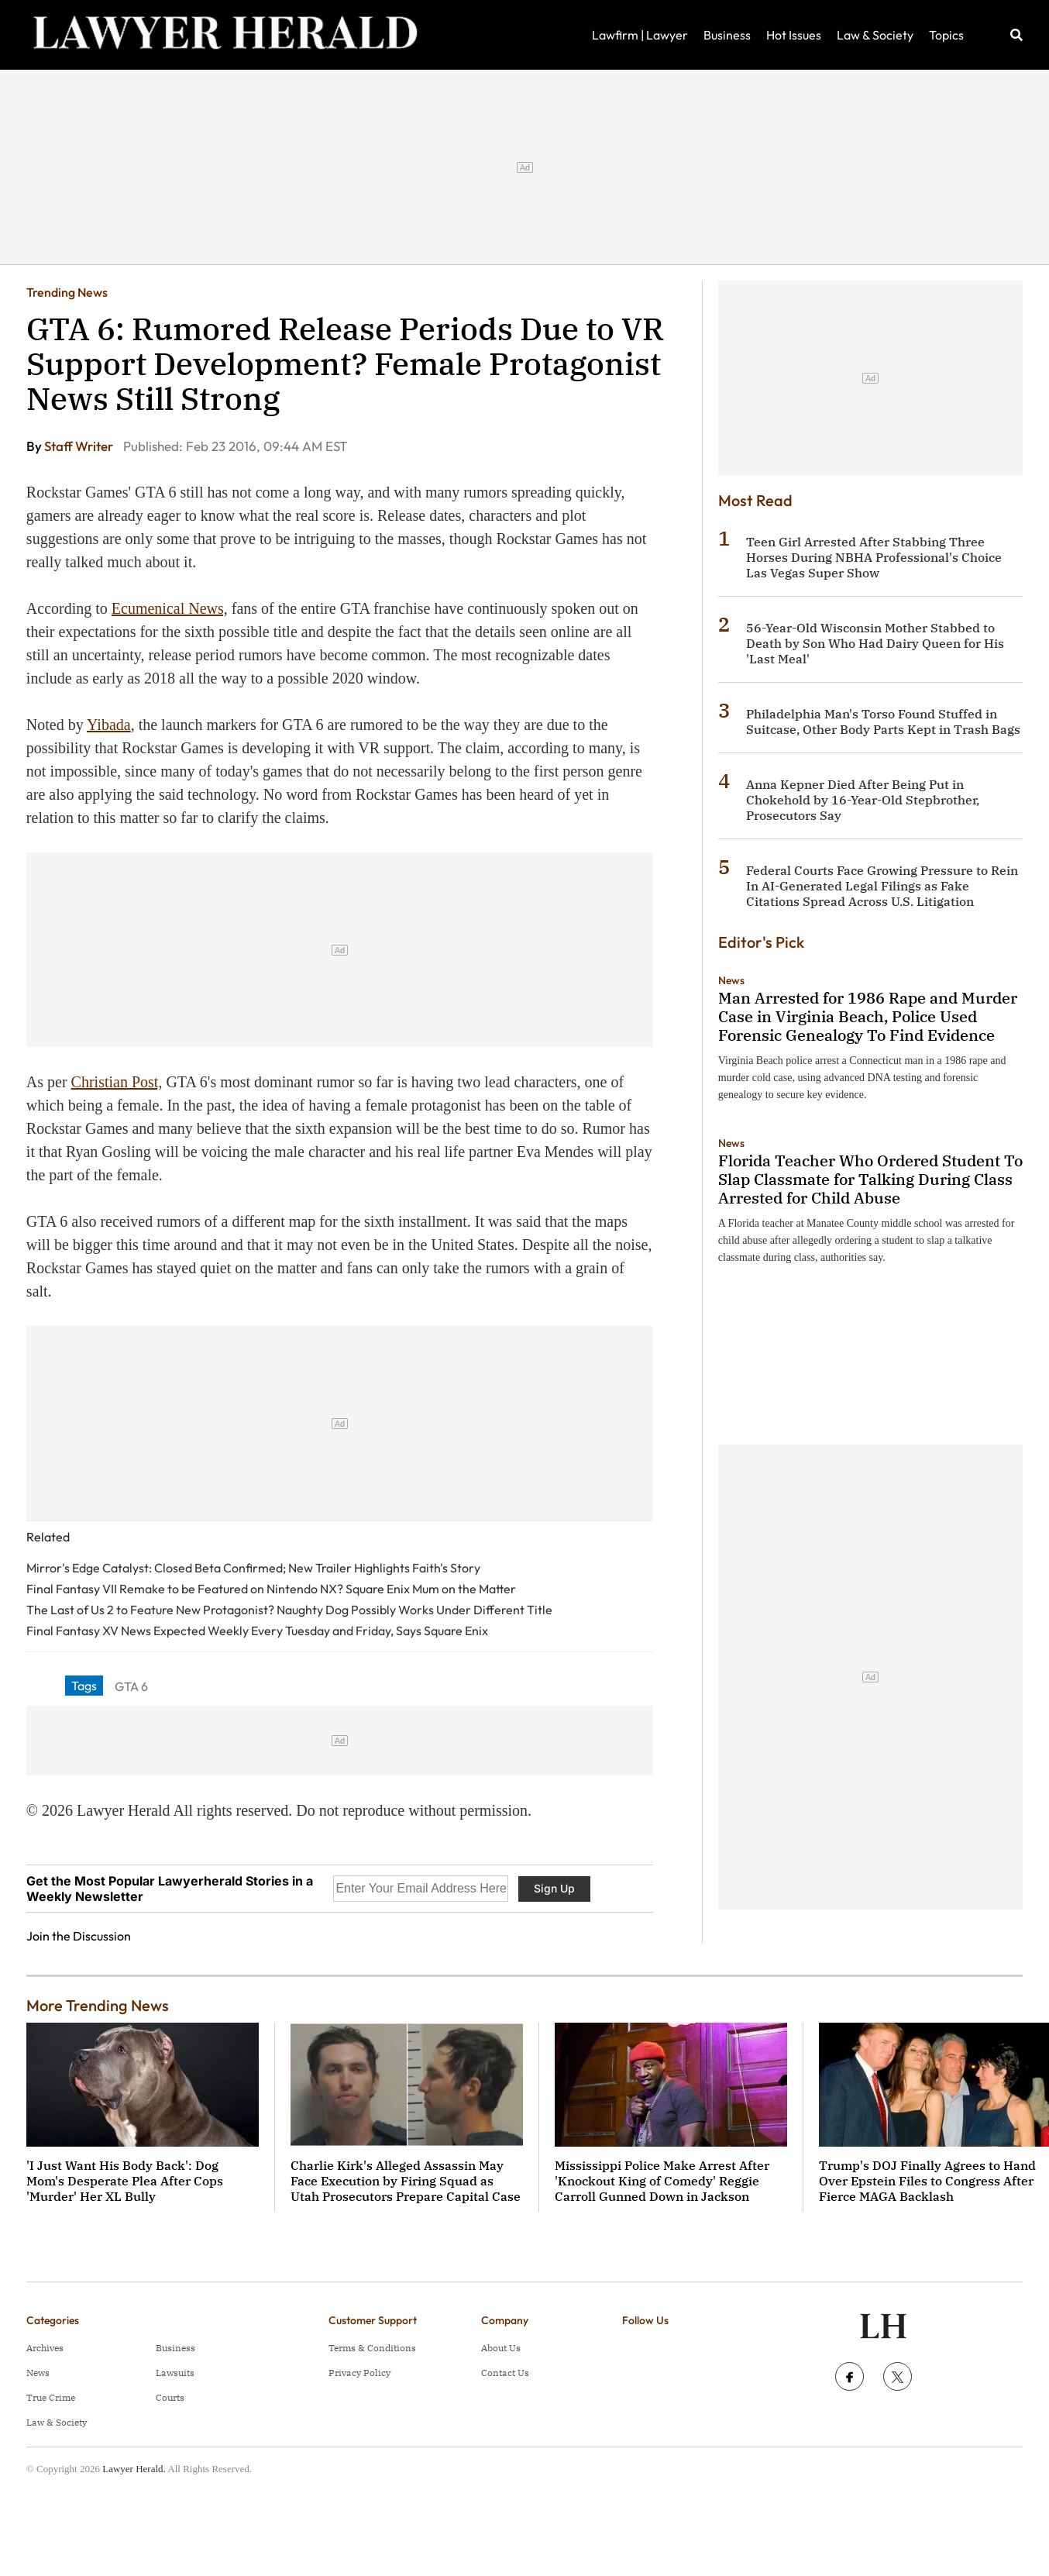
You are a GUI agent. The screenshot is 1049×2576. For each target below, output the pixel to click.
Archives (45, 2348)
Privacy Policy (359, 2372)
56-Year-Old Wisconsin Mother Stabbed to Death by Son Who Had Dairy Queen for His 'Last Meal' (875, 643)
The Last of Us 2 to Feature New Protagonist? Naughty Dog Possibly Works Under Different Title (289, 1609)
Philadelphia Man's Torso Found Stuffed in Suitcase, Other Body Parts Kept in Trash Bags (883, 721)
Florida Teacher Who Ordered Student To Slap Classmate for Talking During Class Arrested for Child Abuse (870, 1179)
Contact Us (505, 2372)
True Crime (50, 2397)
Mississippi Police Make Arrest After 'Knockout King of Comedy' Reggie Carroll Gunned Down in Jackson (662, 2181)
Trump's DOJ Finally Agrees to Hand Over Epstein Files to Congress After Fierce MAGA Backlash (927, 2181)
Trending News (67, 292)
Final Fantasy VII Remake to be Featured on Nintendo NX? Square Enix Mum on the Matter (271, 1588)
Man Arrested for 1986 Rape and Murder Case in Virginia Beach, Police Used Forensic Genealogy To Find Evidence (867, 1016)
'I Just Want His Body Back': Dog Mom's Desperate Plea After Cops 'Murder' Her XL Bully (124, 2181)
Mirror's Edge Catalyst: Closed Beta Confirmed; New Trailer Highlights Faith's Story (253, 1568)
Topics (946, 35)
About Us (501, 2348)
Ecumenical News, (170, 608)
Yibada (109, 724)
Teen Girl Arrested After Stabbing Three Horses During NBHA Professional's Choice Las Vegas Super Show (874, 557)
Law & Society (875, 35)
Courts (170, 2397)
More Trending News (97, 2005)
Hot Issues (793, 35)
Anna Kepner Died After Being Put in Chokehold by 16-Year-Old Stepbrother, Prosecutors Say (862, 800)
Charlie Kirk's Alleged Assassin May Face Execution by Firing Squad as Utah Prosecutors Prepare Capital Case (406, 2181)
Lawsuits (175, 2372)
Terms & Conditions (372, 2348)
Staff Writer (79, 446)
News (731, 980)
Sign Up (554, 1888)
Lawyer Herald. (134, 2468)
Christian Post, (117, 1081)
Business (727, 35)
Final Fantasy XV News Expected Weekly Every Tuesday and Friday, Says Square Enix (257, 1630)
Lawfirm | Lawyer (640, 35)
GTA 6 (131, 1686)
